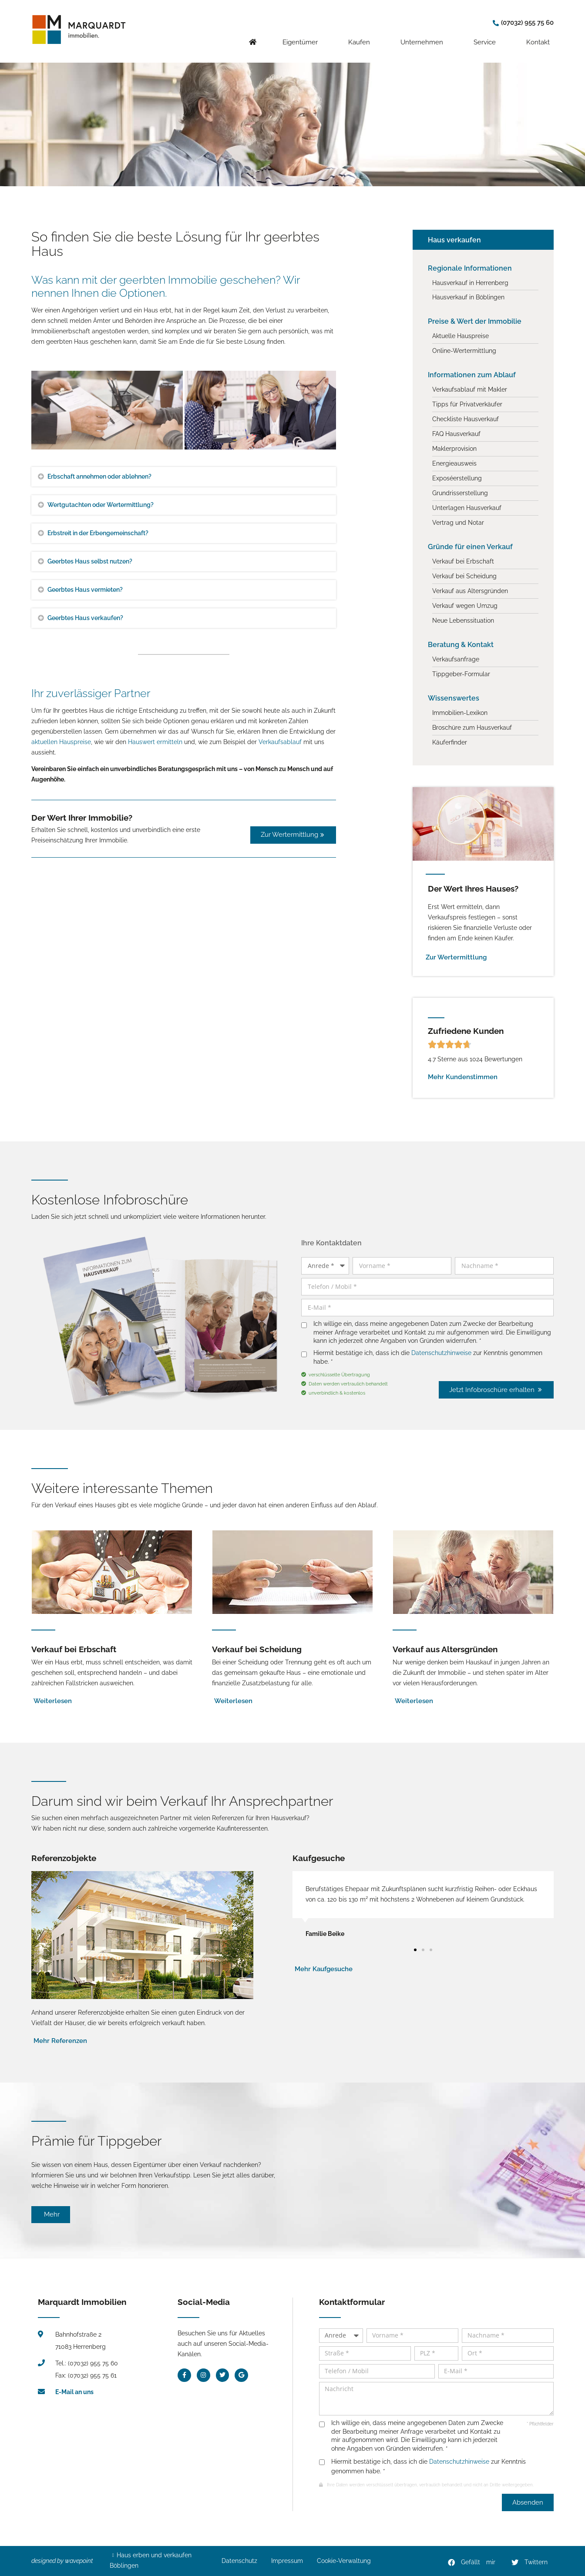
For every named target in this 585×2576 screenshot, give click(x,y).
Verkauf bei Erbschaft (73, 1649)
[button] (471, 2562)
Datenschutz (239, 2560)
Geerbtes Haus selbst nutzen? (89, 561)
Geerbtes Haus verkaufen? (85, 617)
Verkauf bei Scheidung (257, 1649)
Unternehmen (423, 34)
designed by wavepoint (62, 2560)
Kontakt (540, 34)
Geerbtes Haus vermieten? (85, 589)
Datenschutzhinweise (441, 1352)
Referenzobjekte (63, 1858)
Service (487, 34)
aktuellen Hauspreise (61, 741)
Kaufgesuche (318, 1858)
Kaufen (361, 34)
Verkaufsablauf (280, 741)
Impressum (287, 2560)
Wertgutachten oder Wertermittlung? (100, 504)
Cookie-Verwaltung (344, 2560)
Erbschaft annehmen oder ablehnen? (99, 476)
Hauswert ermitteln (155, 741)
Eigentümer (302, 34)
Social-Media (204, 2302)
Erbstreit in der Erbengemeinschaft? (97, 533)
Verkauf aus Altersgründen (445, 1649)
